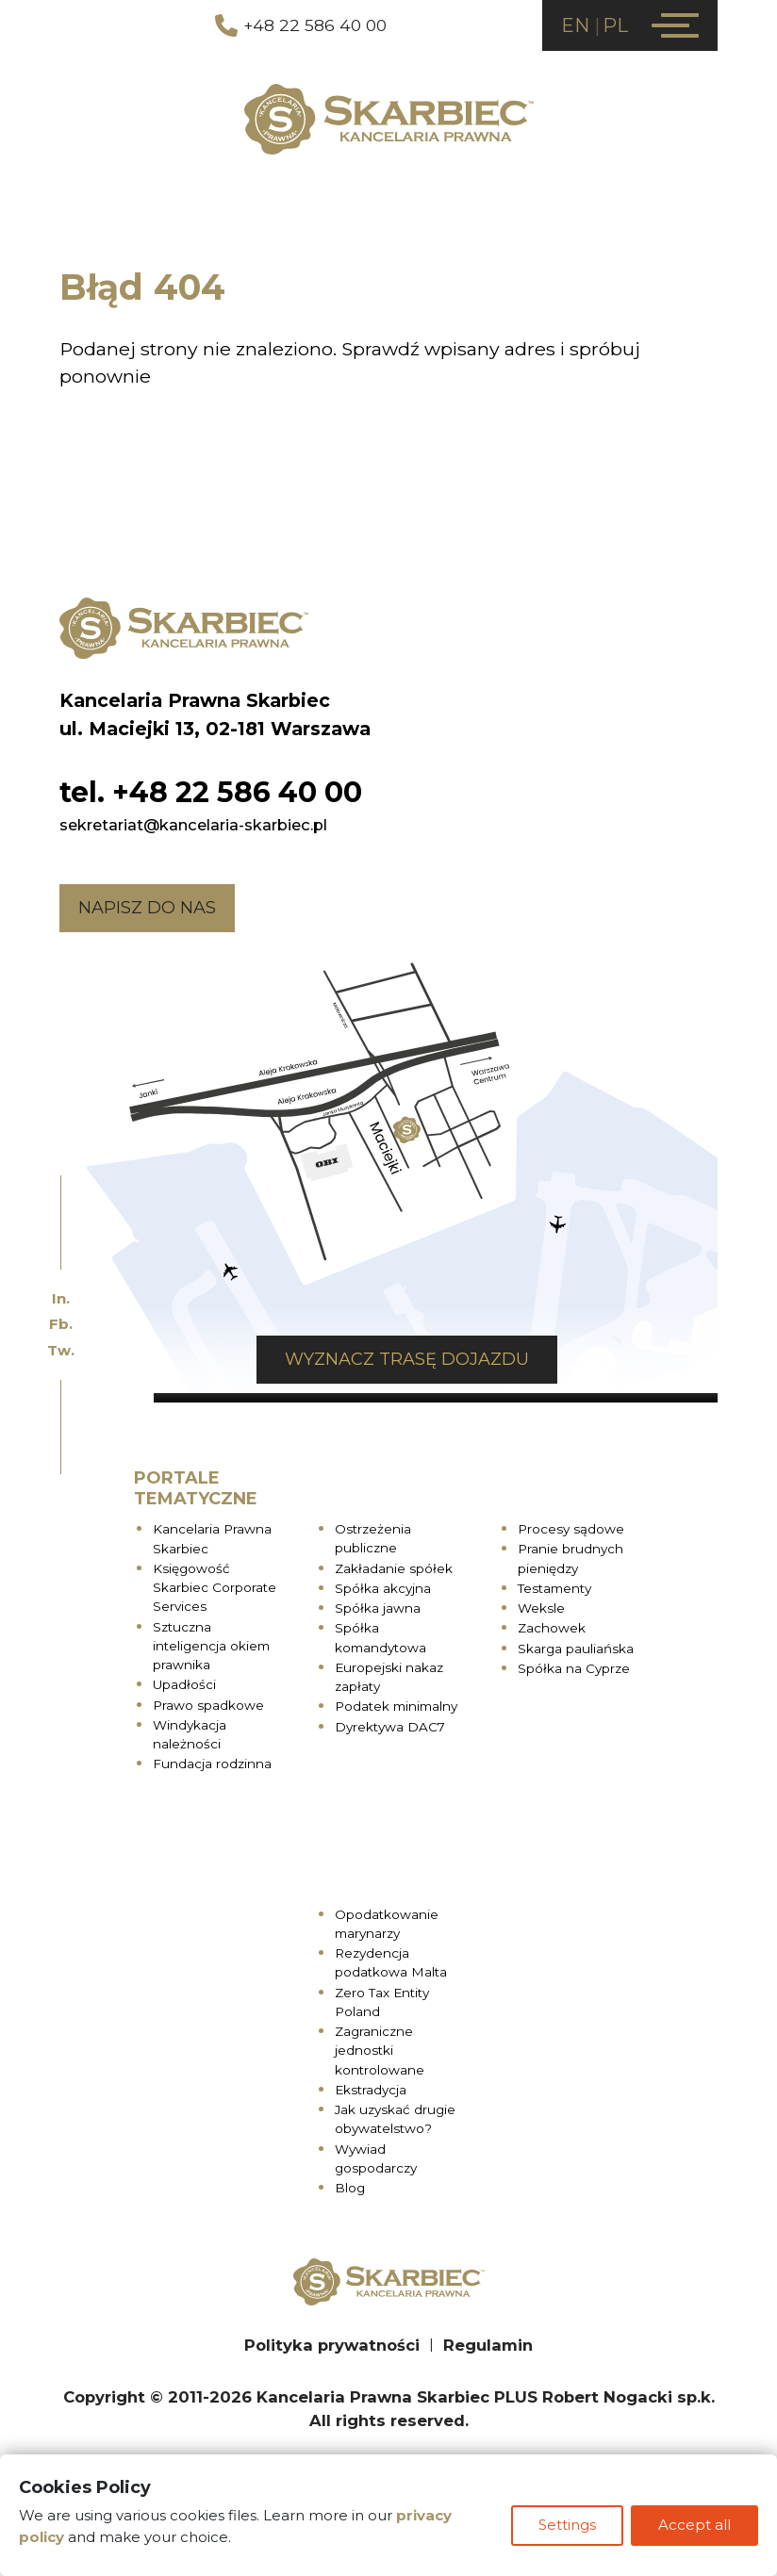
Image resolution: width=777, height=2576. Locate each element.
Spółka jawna (378, 1609)
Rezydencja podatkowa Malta (391, 1964)
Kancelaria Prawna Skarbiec (212, 1540)
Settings (565, 2527)
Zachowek (552, 1629)
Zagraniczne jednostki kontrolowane (379, 2052)
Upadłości (184, 1686)
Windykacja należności (189, 1735)
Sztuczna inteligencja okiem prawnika (211, 1647)
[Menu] (675, 26)
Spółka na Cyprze (574, 1669)
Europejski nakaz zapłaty (389, 1678)
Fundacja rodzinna (212, 1765)
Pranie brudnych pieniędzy (570, 1560)
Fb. (61, 1324)
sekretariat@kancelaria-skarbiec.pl (193, 825)
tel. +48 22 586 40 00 (210, 793)
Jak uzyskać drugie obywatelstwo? (395, 2121)
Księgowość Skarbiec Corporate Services (214, 1589)
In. (61, 1298)
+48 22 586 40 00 (300, 26)
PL (615, 26)
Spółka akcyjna (383, 1589)
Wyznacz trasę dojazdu (407, 1361)
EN (574, 26)
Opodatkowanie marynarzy (386, 1925)
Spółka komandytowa (380, 1639)
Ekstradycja (370, 2090)
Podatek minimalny (396, 1707)
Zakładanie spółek (394, 1569)
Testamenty (554, 1589)
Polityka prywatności (332, 2347)
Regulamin (488, 2347)
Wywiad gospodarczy (376, 2159)
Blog (350, 2189)
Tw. (60, 1350)
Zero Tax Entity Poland (382, 2003)
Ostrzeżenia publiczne (373, 1540)
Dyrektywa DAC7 (390, 1727)
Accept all (694, 2527)
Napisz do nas (147, 908)
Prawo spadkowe (208, 1706)
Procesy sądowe (571, 1530)
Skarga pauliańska (576, 1649)
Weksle (541, 1609)
